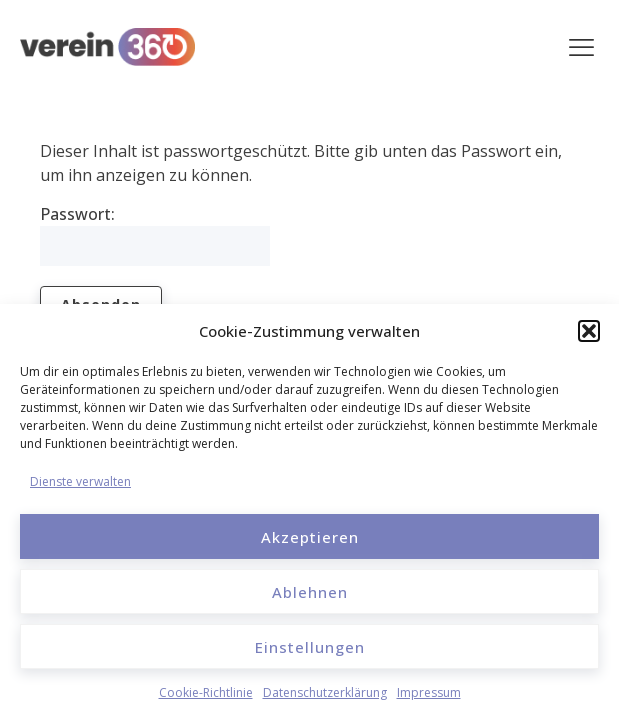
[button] (589, 331)
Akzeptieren (310, 537)
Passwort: (155, 234)
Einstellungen (310, 647)
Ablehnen (310, 592)
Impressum (429, 692)
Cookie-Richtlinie (206, 692)
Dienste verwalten (80, 481)
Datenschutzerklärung (325, 692)
